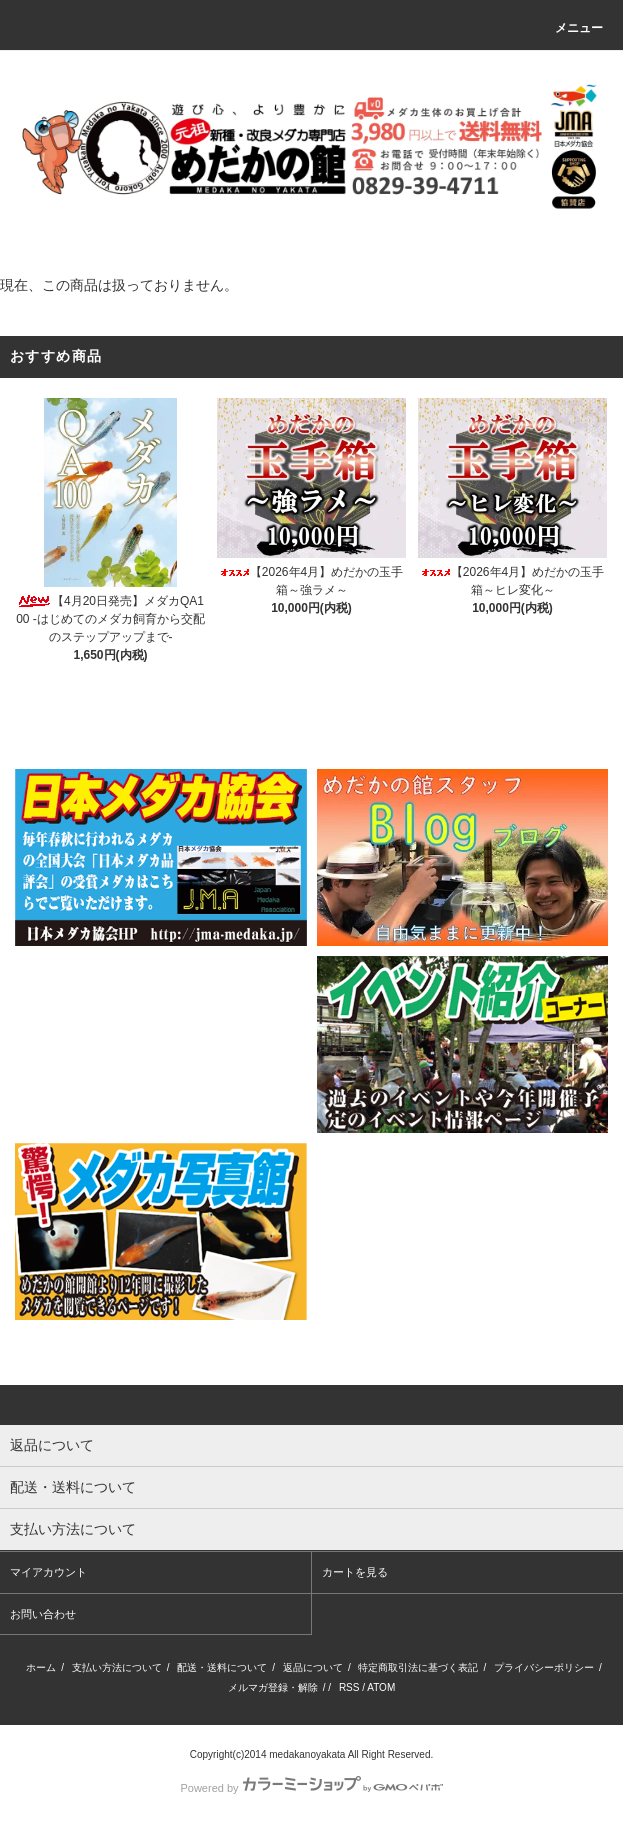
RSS (349, 1687)
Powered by (311, 1788)
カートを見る (355, 1572)
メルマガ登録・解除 (273, 1687)
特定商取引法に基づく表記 (418, 1667)
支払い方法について (117, 1667)
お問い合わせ (43, 1614)
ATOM (381, 1687)
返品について (313, 1667)
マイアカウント (48, 1572)
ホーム (41, 1667)
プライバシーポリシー (544, 1667)
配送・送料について (222, 1667)
